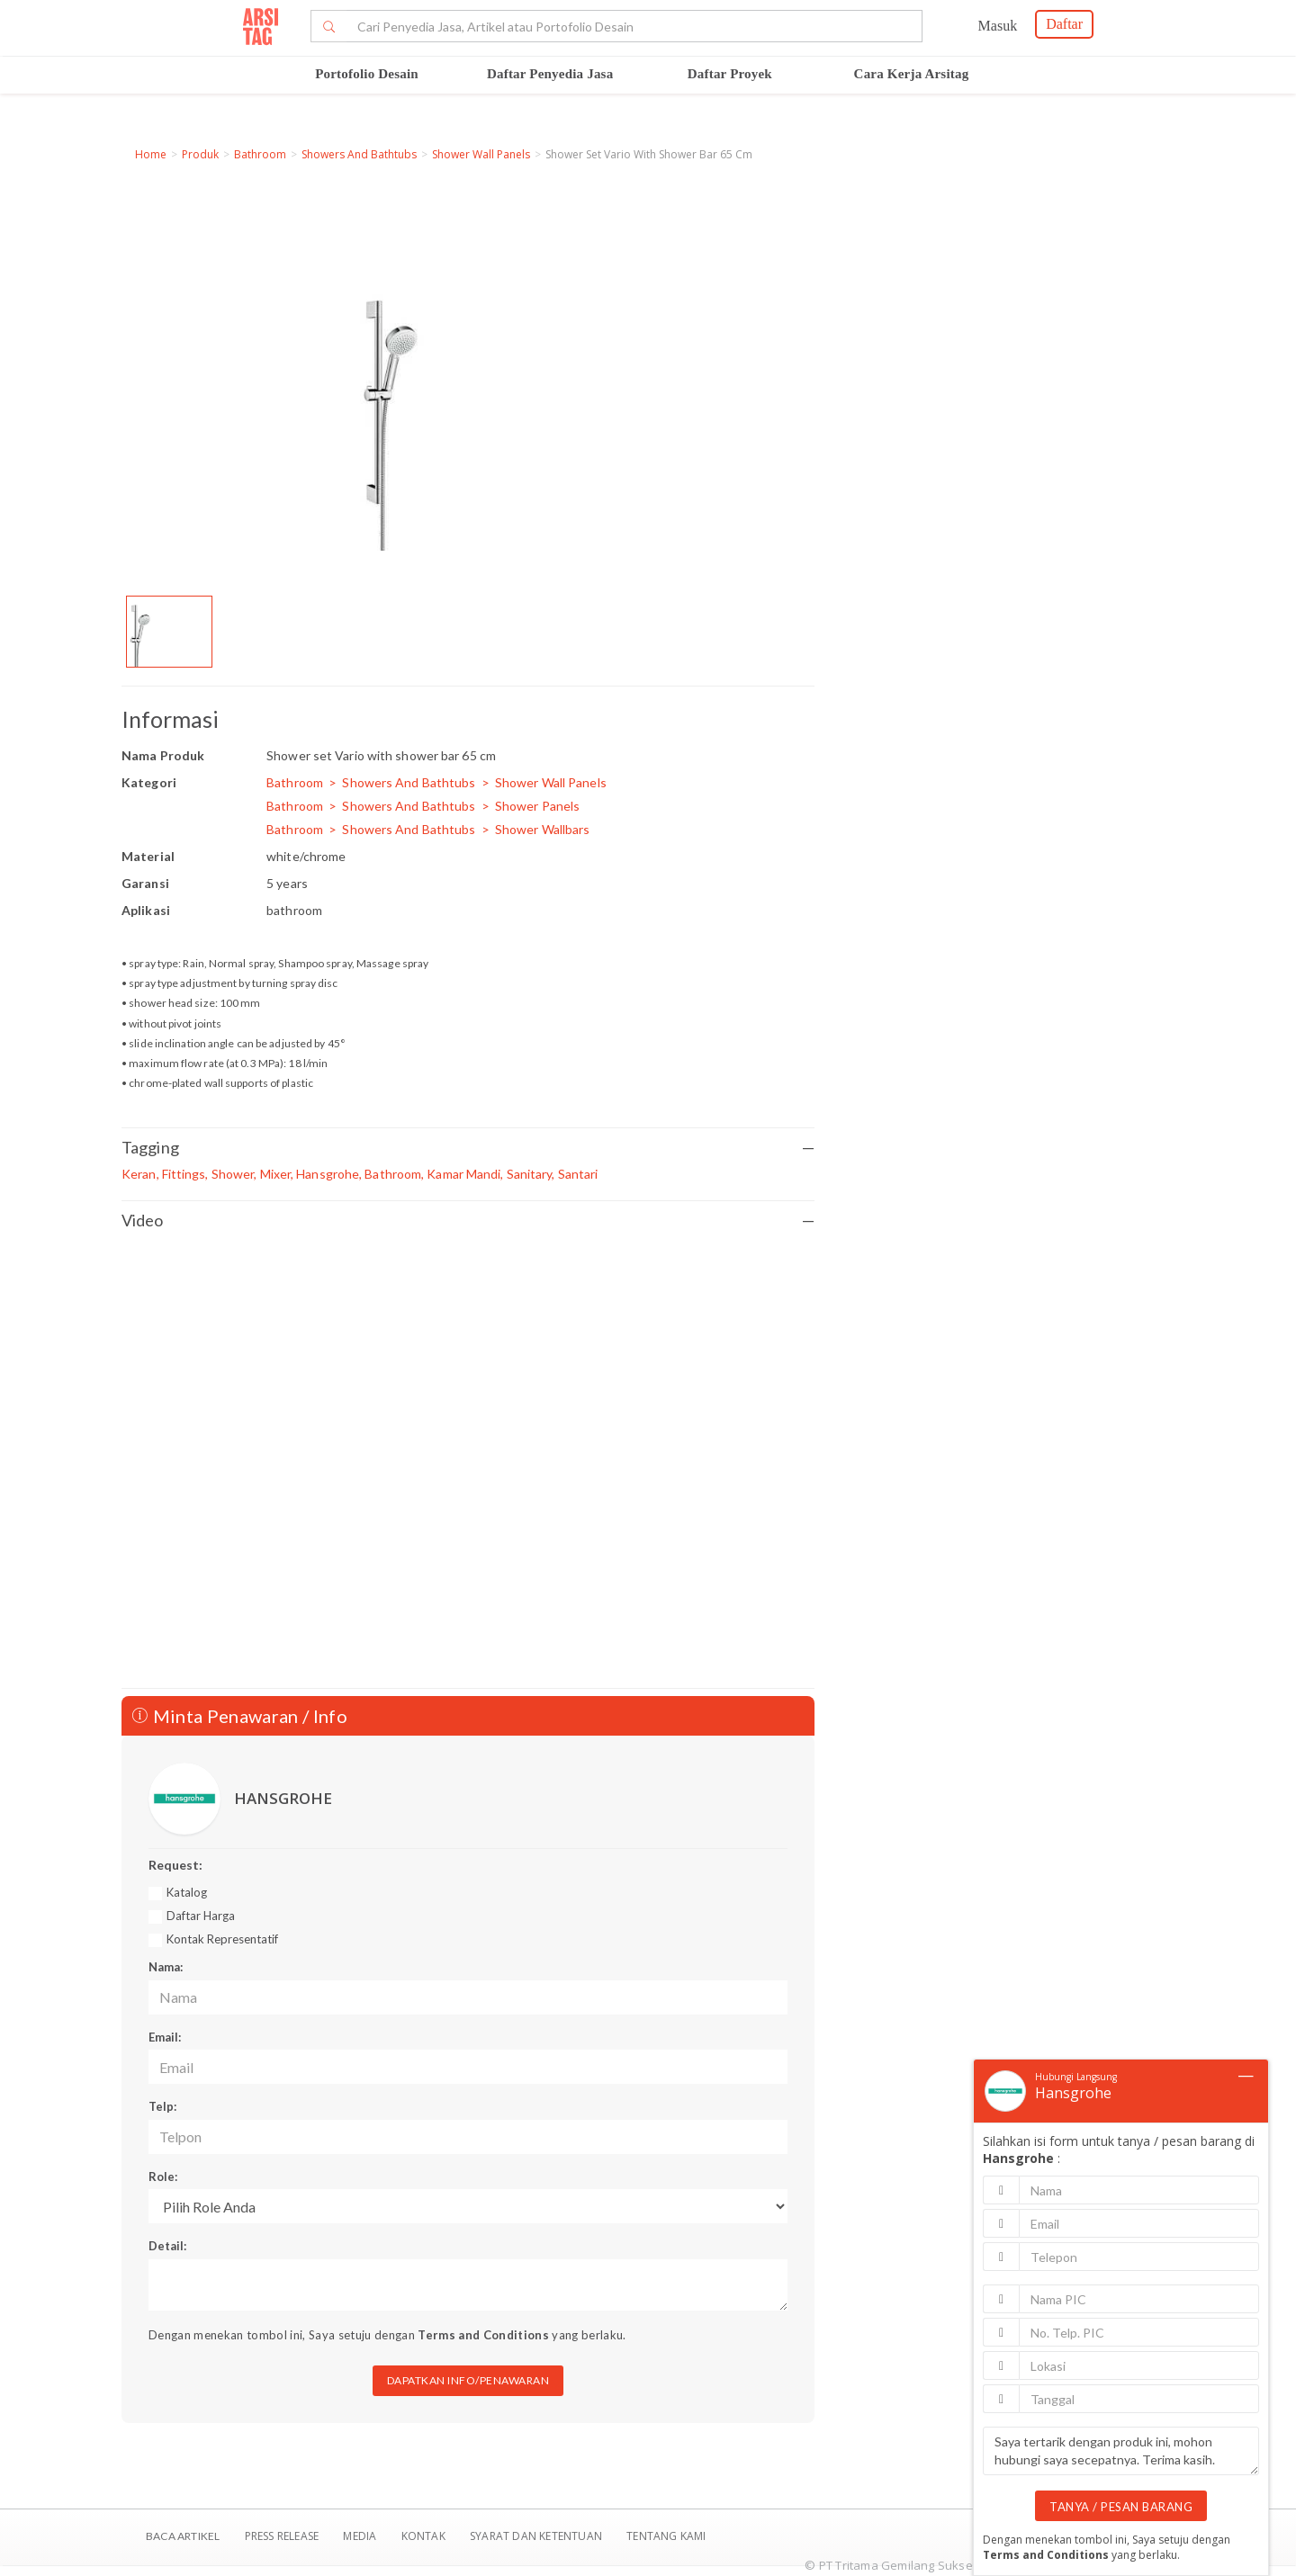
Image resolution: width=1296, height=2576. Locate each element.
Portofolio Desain (366, 74)
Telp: (162, 2106)
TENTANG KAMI (666, 2536)
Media (361, 2536)
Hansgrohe (1073, 2093)
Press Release (281, 2536)
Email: (164, 2037)
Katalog (186, 1892)
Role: (162, 2176)
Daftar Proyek (730, 74)
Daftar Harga (200, 1915)
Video (468, 1220)
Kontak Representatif (222, 1939)
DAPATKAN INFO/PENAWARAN (468, 2380)
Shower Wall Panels (481, 154)
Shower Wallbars (542, 829)
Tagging (468, 1147)
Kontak (424, 2536)
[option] (169, 631)
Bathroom (260, 154)
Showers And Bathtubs (359, 154)
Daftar (1064, 23)
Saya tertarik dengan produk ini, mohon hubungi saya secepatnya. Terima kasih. (1121, 2451)
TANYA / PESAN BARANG (1120, 2507)
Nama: (165, 1967)
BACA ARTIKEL (183, 2536)
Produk (200, 154)
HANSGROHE (283, 1798)
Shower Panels (537, 805)
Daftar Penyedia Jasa (550, 74)
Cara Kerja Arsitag (911, 74)
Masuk (998, 25)
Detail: (167, 2246)
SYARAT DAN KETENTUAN (537, 2536)
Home (150, 154)
